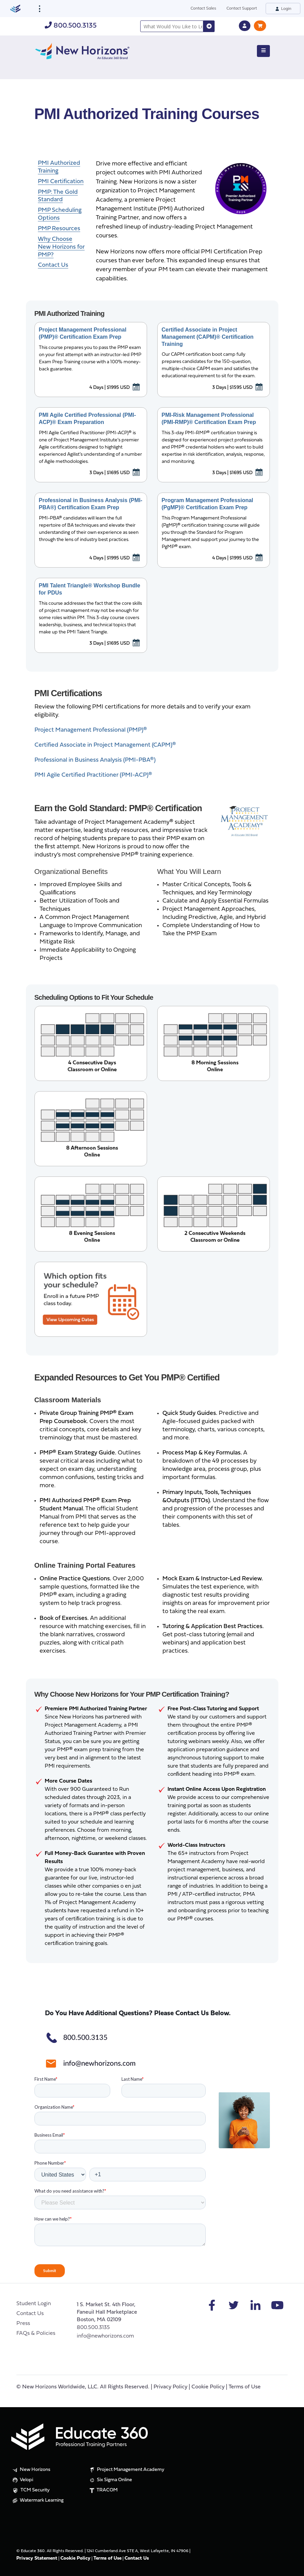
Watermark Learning (37, 2500)
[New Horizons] (82, 50)
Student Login (33, 2304)
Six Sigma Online (110, 2480)
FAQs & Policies (35, 2333)
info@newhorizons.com (105, 2336)
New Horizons (30, 2470)
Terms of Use (245, 2387)
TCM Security (30, 2490)
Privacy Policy (170, 2387)
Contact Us (30, 2313)
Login (283, 8)
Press (23, 2323)
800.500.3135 (71, 25)
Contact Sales (203, 8)
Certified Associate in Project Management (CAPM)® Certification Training (208, 337)
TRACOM (103, 2490)
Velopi (22, 2480)
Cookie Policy (208, 2387)
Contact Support (242, 8)
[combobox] (171, 26)
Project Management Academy (126, 2470)
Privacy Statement (36, 2558)
